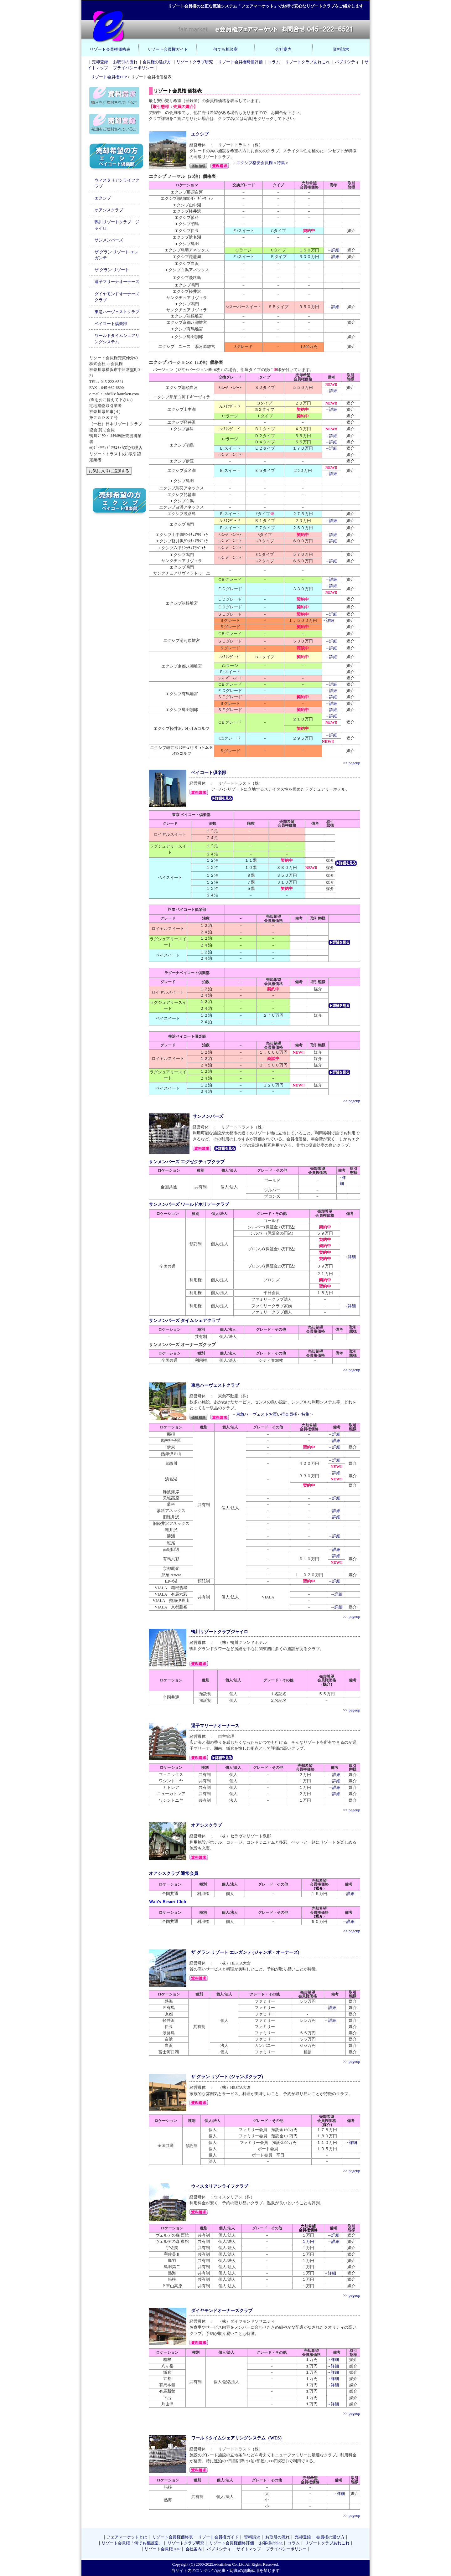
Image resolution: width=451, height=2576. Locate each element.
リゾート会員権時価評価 (240, 62)
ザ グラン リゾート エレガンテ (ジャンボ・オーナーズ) (245, 1952)
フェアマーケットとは (126, 2537)
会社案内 (283, 49)
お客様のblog (271, 2543)
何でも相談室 (225, 49)
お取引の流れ (125, 62)
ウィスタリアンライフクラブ (219, 2186)
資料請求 (341, 49)
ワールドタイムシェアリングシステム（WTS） (237, 2437)
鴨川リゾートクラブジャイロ (219, 1631)
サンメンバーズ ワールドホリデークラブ (189, 1204)
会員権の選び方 (157, 62)
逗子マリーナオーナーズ (117, 282)
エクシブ (103, 198)
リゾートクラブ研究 (194, 62)
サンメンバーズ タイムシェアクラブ (184, 1320)
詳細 (352, 1257)
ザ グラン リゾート (112, 270)
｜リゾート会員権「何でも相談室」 (130, 2543)
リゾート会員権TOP (109, 77)
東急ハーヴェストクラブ (117, 312)
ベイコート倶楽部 (111, 324)
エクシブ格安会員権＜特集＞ (262, 163)
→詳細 (333, 250)
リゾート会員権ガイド (167, 49)
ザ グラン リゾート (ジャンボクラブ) (227, 2076)
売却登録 (100, 62)
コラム (274, 62)
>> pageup (351, 763)
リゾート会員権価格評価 (231, 2543)
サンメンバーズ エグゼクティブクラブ (187, 1161)
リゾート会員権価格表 (110, 49)
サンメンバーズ (109, 240)
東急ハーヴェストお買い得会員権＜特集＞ (275, 1414)
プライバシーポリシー (133, 68)
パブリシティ (347, 62)
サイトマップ (248, 2549)
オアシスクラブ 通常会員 (173, 1873)
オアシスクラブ (109, 210)
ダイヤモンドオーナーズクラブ (221, 2310)
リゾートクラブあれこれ (307, 62)
